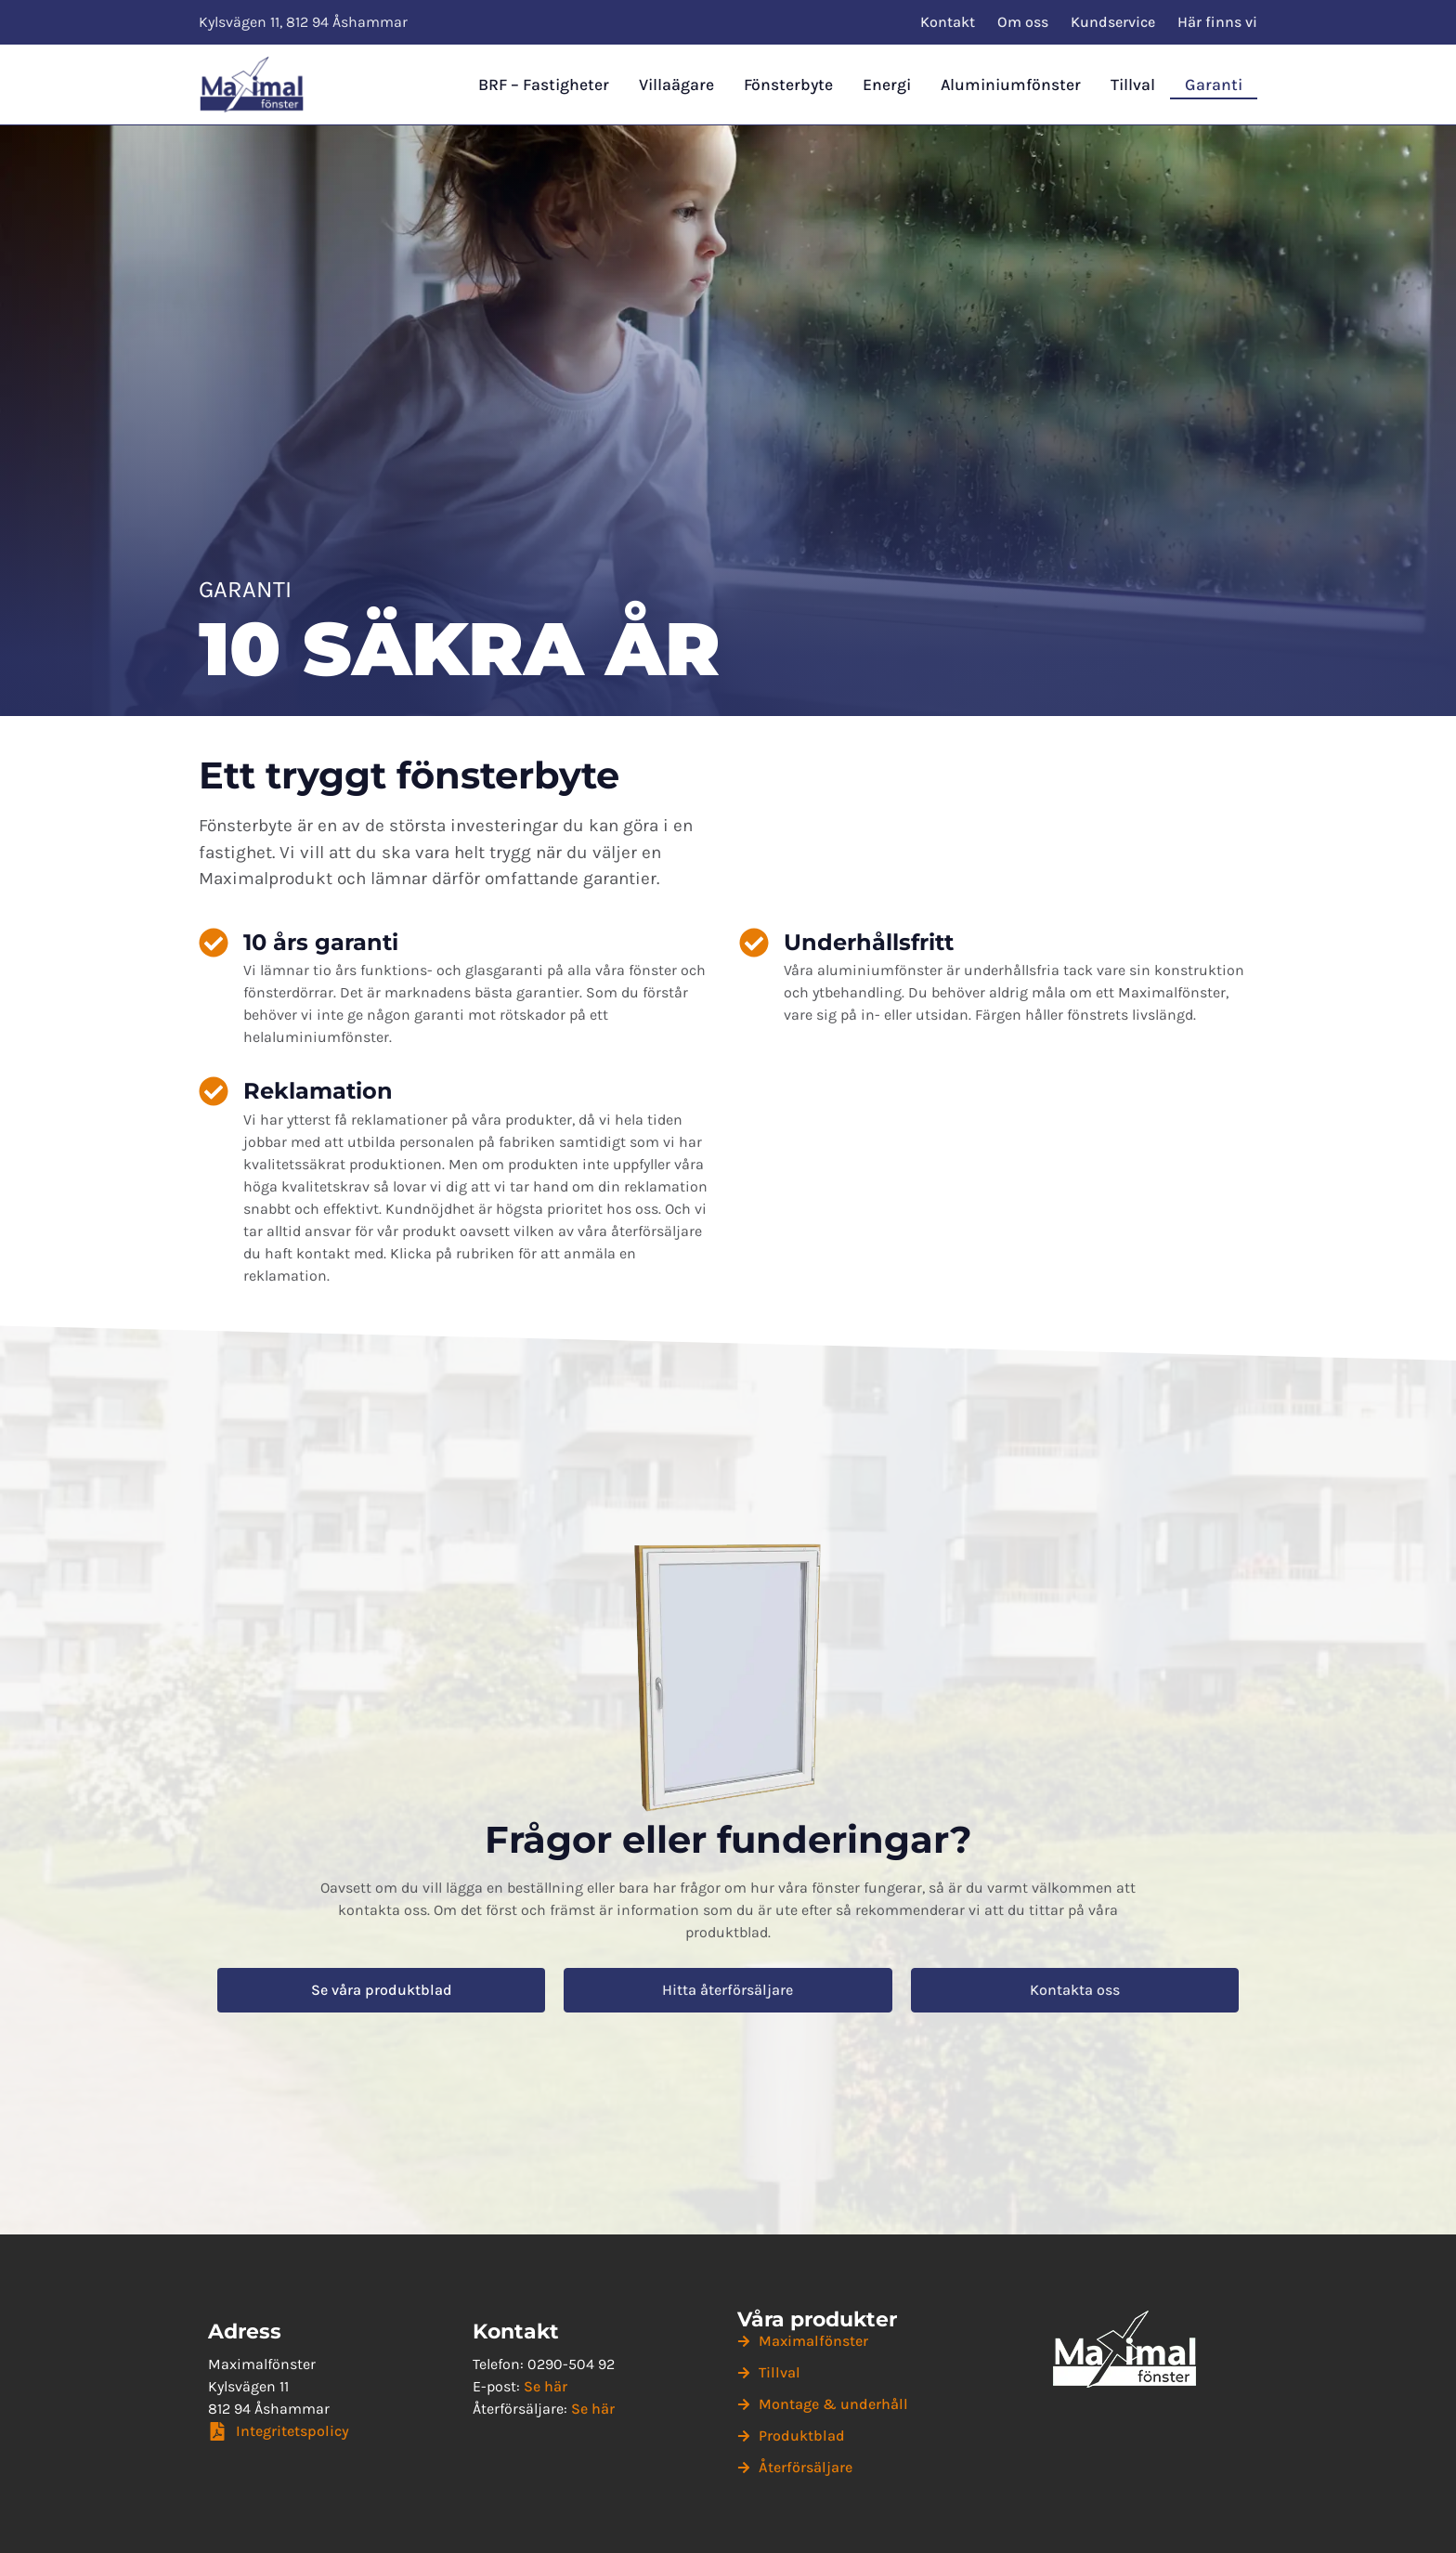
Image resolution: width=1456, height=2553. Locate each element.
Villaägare (676, 84)
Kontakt (947, 22)
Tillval (1133, 84)
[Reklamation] (213, 1091)
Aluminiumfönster (1011, 84)
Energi (887, 84)
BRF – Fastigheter (543, 84)
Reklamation (318, 1090)
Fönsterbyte (788, 84)
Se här (545, 2386)
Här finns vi (1217, 22)
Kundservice (1113, 22)
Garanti (1213, 84)
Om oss (1022, 22)
